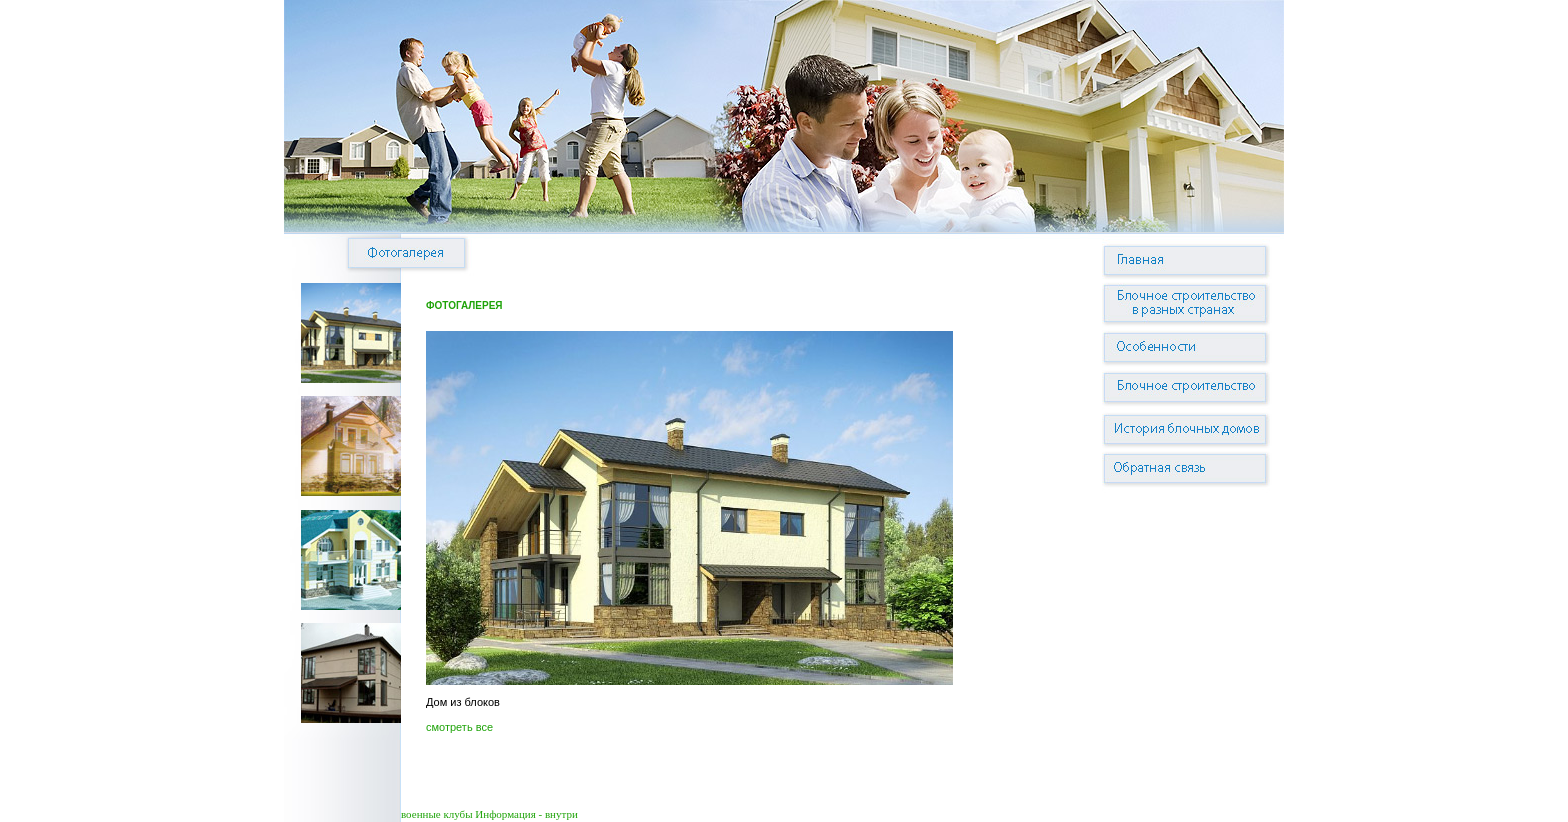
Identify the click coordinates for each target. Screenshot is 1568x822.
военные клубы (437, 814)
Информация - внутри (526, 814)
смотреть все (459, 727)
